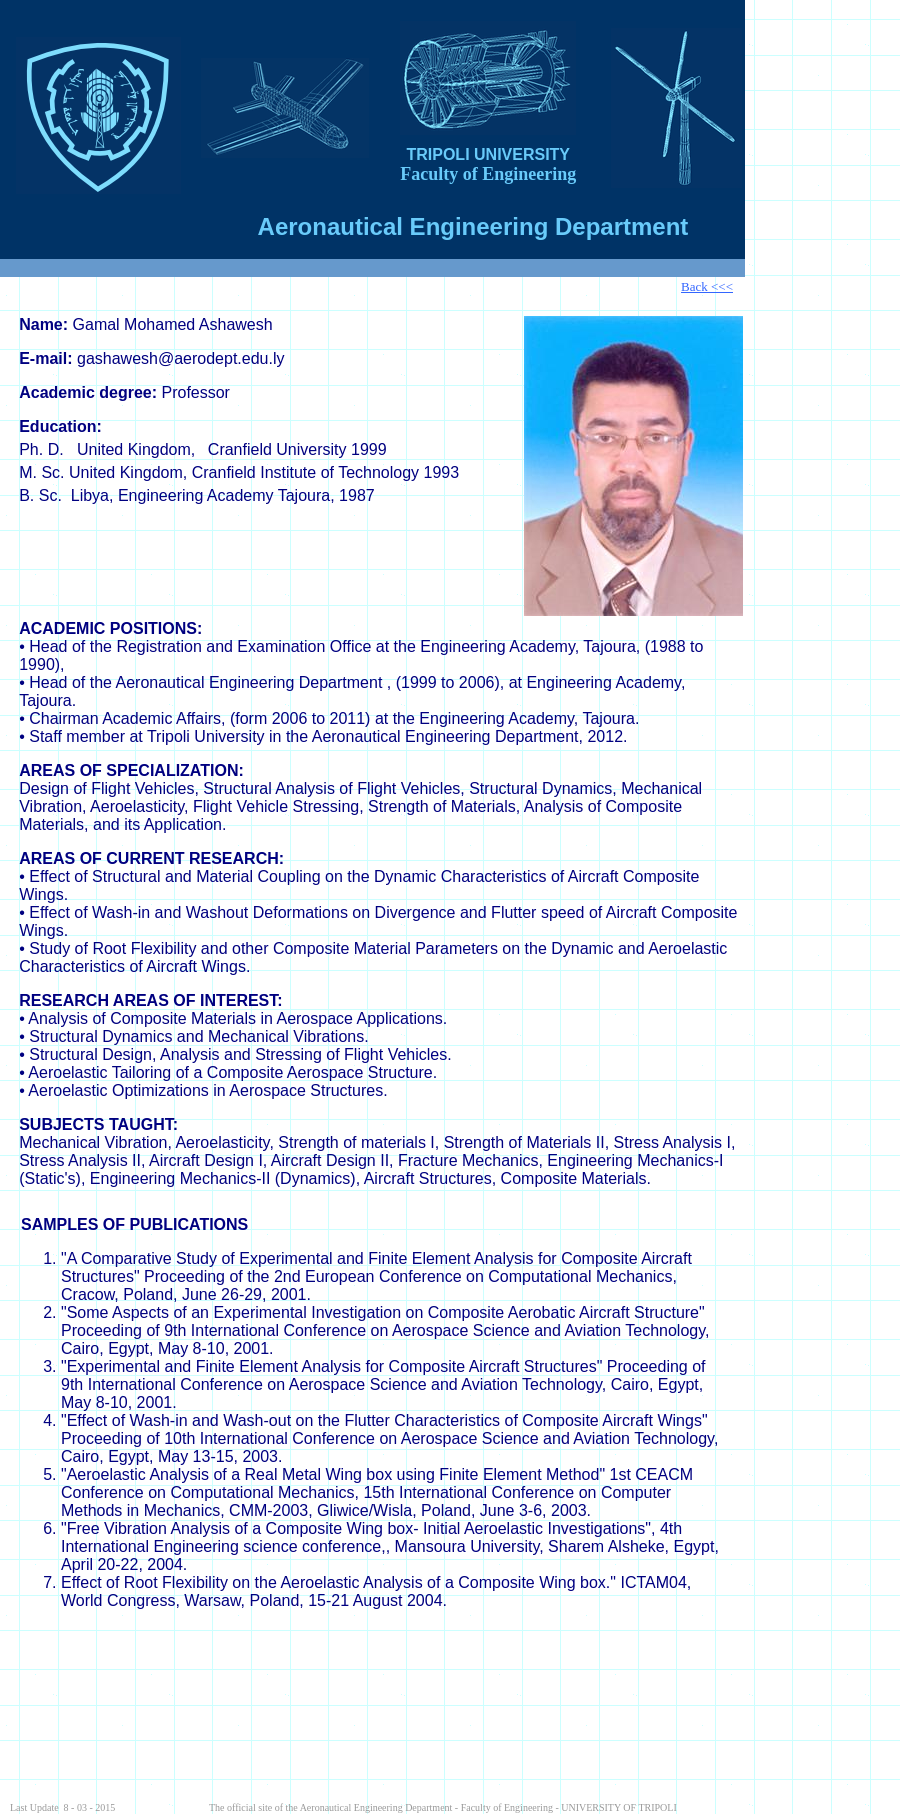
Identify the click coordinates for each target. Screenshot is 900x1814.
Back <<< (707, 286)
